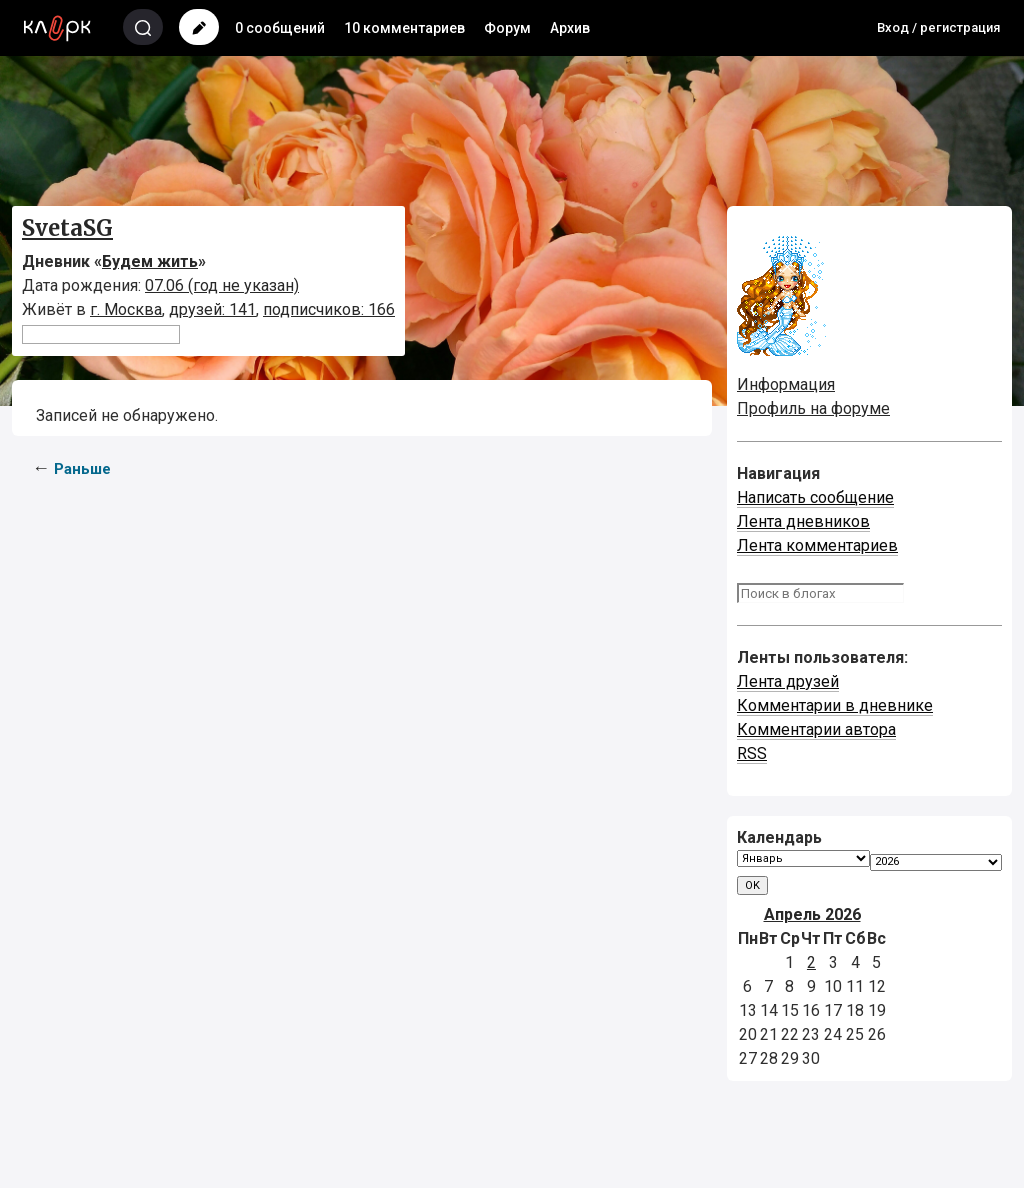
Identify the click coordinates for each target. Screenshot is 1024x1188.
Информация (786, 384)
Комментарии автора (816, 729)
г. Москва (126, 309)
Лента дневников (803, 521)
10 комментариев (404, 28)
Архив (570, 28)
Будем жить (150, 261)
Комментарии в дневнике (835, 705)
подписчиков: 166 (329, 309)
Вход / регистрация (938, 27)
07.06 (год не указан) (222, 285)
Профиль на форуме (813, 408)
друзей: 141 (212, 309)
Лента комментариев (817, 545)
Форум (507, 28)
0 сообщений (280, 28)
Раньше (82, 469)
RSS (752, 753)
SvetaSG (67, 228)
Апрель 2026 (812, 914)
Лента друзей (788, 681)
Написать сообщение (815, 497)
